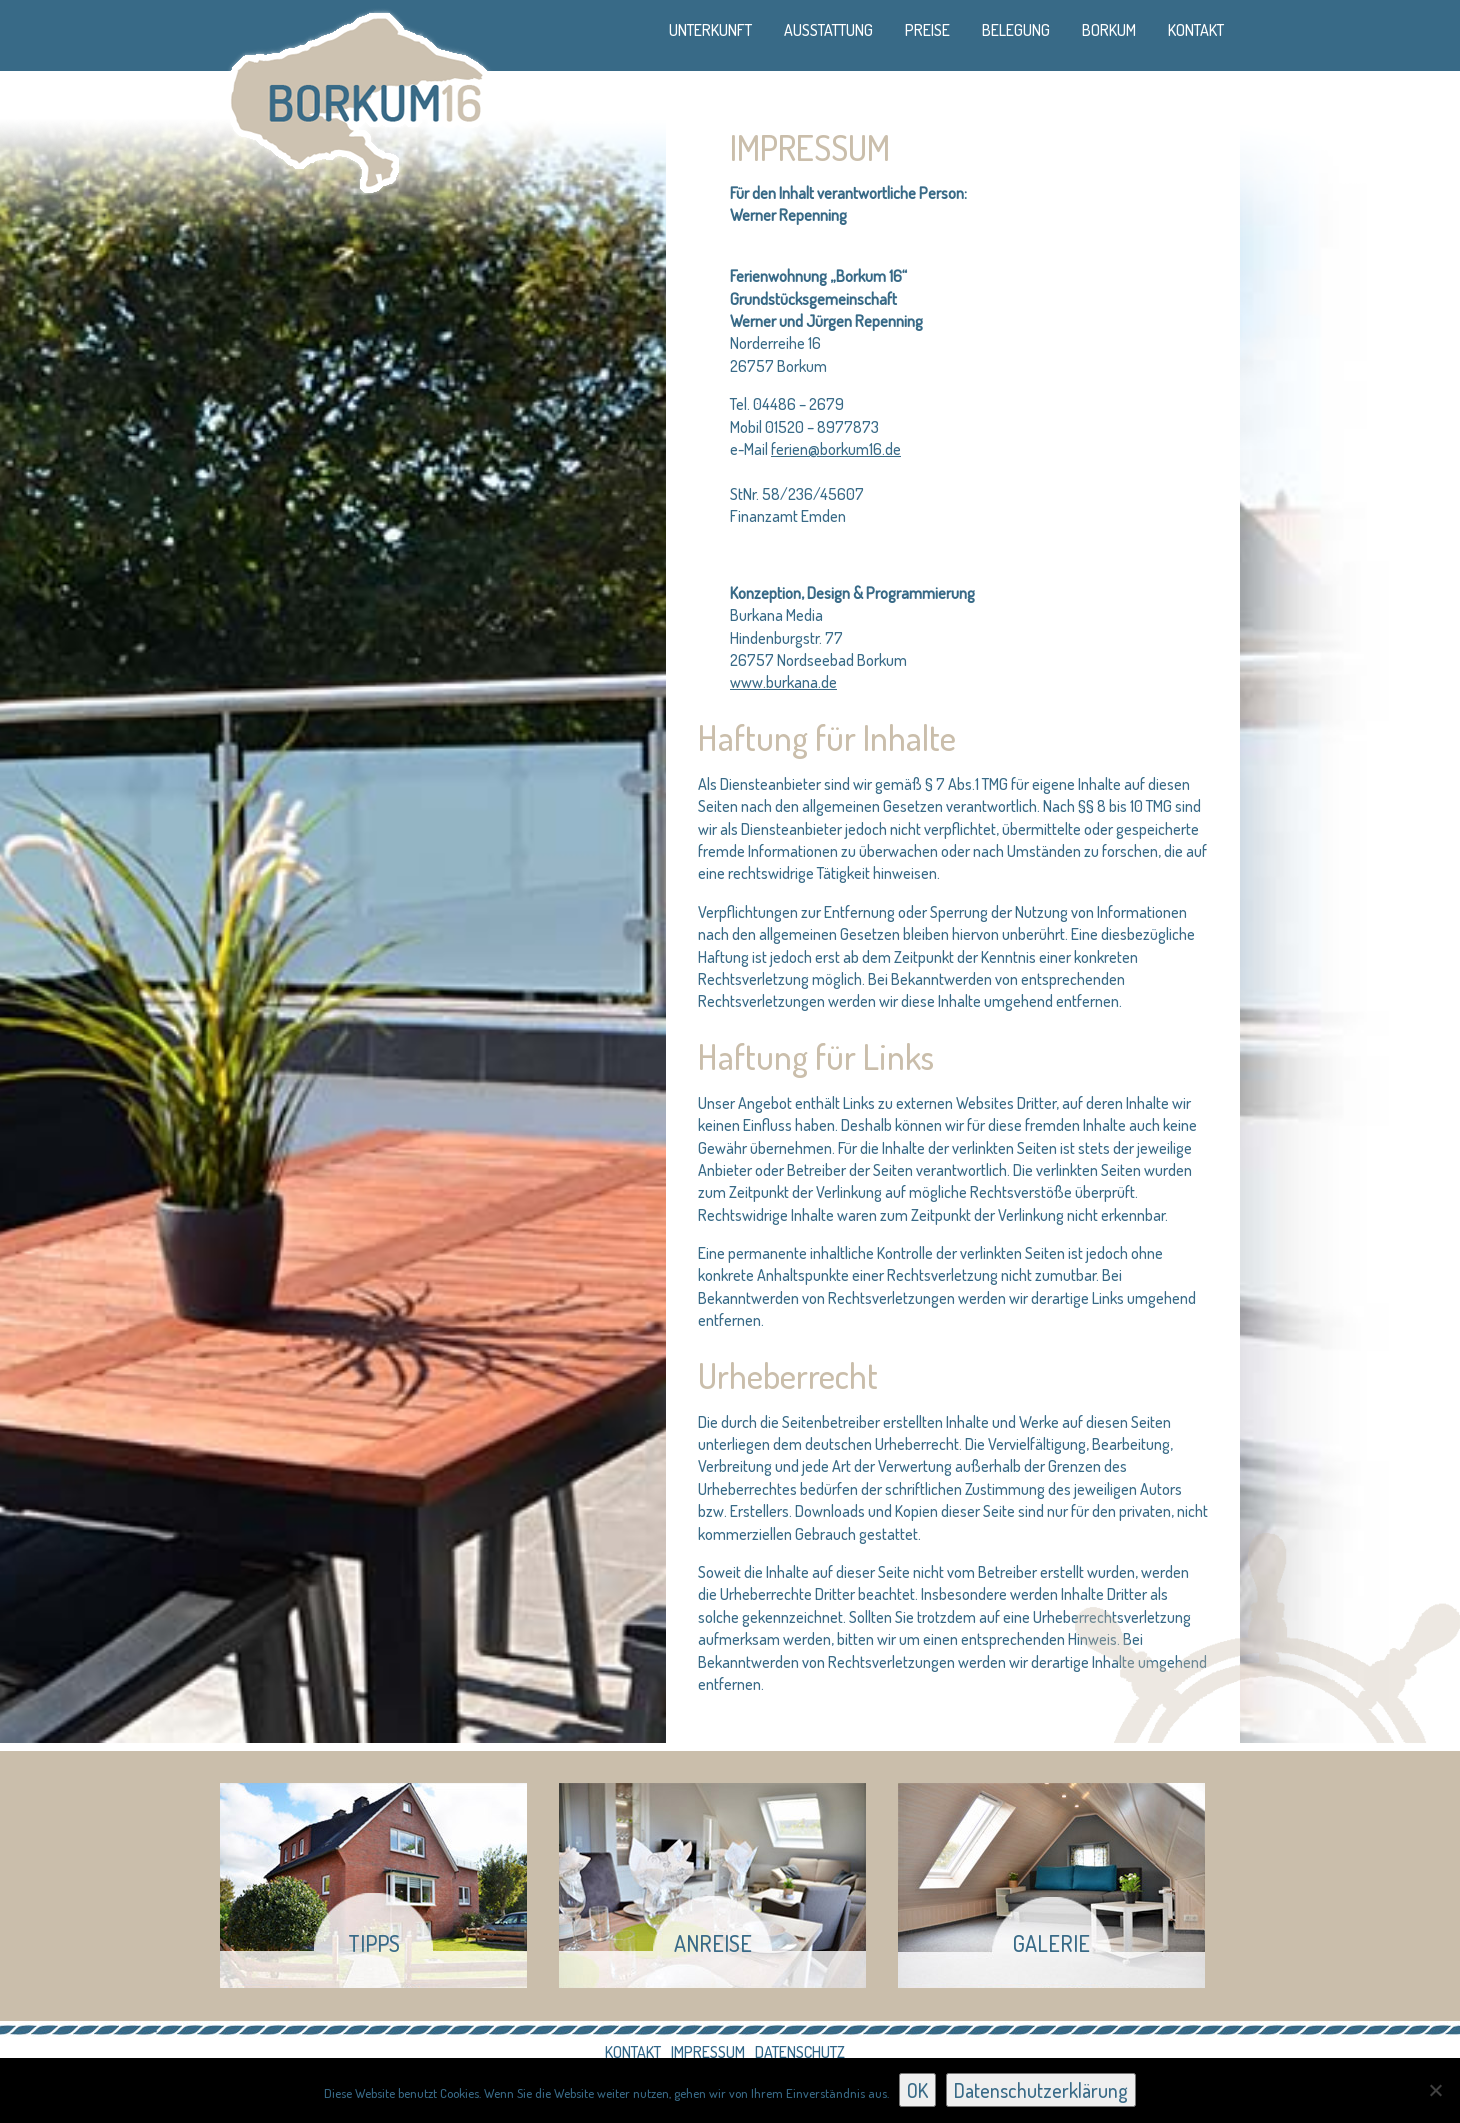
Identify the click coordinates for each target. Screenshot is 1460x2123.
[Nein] (1435, 2090)
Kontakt (1196, 30)
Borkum (1109, 30)
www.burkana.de (783, 682)
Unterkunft (710, 30)
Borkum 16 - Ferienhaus (357, 99)
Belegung (1016, 30)
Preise (927, 30)
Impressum (708, 2052)
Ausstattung (828, 30)
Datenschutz (800, 2052)
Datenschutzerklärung (1041, 2090)
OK (917, 2090)
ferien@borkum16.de (836, 449)
